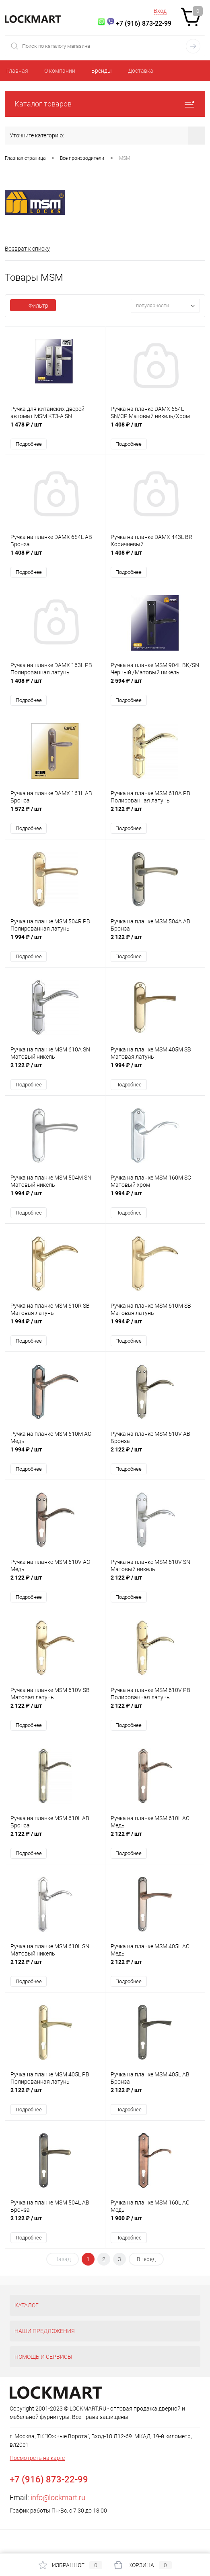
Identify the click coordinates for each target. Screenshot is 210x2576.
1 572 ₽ (55, 813)
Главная (17, 70)
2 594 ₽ (155, 685)
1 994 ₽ (55, 941)
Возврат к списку (27, 248)
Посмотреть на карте (37, 2458)
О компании (59, 70)
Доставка (140, 70)
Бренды (101, 70)
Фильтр (33, 305)
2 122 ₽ (155, 813)
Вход (160, 11)
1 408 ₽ (155, 428)
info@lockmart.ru (58, 2497)
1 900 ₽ (155, 2222)
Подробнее (29, 444)
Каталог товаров (105, 104)
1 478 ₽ (55, 428)
